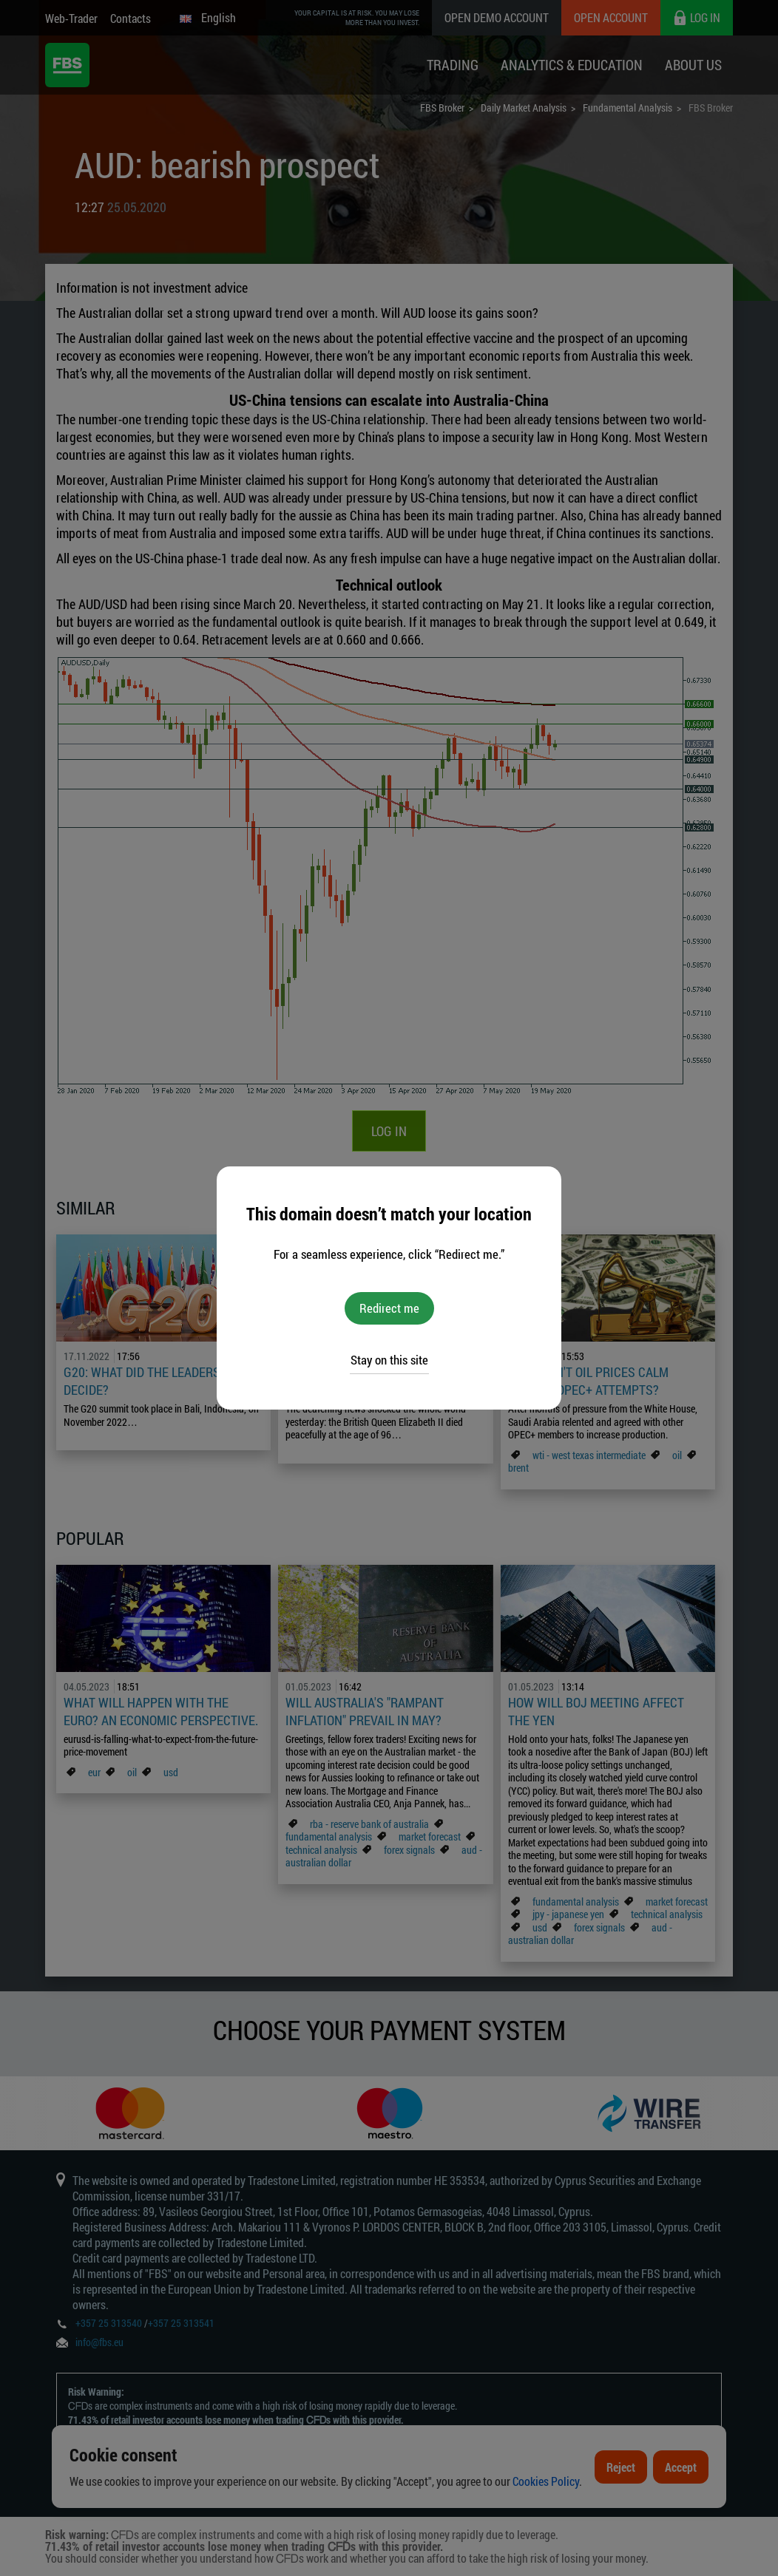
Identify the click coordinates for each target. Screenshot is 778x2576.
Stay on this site (389, 1359)
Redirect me (389, 1307)
